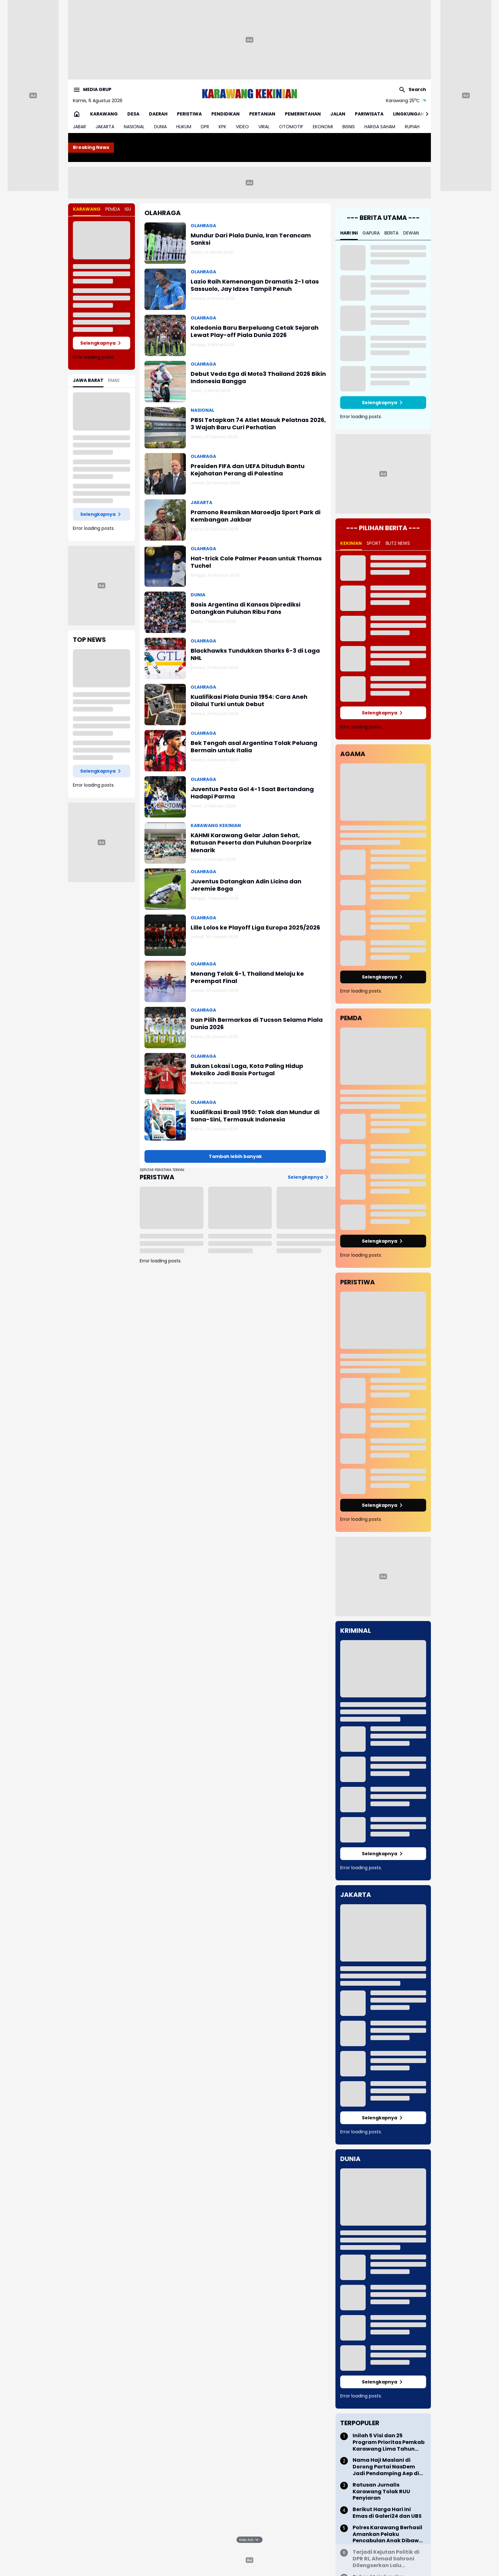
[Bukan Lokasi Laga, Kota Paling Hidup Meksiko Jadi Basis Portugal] (165, 1073)
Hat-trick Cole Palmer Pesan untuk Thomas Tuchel (256, 562)
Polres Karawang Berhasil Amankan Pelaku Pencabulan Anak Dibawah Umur (389, 2534)
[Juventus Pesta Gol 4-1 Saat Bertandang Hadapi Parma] (165, 797)
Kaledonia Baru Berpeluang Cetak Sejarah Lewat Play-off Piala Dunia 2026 (255, 331)
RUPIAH (412, 126)
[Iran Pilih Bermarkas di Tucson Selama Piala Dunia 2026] (165, 1027)
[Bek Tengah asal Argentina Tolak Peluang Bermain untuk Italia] (165, 750)
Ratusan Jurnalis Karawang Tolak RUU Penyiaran (381, 2492)
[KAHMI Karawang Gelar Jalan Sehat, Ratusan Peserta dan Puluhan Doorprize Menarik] (165, 843)
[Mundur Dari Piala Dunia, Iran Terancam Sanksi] (165, 243)
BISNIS (348, 126)
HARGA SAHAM (379, 126)
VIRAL (264, 126)
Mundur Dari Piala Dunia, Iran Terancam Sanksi (251, 239)
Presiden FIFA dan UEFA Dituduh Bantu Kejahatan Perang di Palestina (248, 469)
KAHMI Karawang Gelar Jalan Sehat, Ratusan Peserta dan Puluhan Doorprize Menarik (251, 843)
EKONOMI (323, 126)
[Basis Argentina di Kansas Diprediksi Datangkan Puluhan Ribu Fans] (165, 612)
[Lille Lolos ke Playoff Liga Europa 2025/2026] (165, 935)
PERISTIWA (189, 114)
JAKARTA (104, 126)
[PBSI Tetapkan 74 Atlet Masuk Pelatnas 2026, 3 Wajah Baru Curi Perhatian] (165, 427)
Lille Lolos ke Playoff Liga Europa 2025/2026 (255, 927)
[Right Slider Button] (424, 114)
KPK (222, 126)
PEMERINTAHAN (303, 114)
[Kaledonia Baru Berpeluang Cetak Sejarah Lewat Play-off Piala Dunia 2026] (165, 335)
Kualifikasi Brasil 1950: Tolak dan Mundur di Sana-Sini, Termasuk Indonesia (255, 1115)
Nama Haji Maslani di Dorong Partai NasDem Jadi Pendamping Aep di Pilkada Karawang (386, 2467)
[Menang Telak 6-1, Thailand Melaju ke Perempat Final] (165, 981)
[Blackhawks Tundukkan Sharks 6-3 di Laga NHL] (165, 658)
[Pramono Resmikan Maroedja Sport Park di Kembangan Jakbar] (165, 520)
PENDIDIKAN (225, 114)
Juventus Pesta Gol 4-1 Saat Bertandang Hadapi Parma (252, 792)
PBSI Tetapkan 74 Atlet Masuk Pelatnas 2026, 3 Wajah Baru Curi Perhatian (258, 423)
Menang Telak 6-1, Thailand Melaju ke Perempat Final (247, 977)
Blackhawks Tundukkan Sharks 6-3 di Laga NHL (255, 654)
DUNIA (160, 126)
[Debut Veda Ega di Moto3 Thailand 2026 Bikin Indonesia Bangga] (165, 381)
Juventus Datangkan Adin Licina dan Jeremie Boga (246, 885)
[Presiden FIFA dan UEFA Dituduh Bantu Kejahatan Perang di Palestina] (165, 474)
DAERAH (158, 114)
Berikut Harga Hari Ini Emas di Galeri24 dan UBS (387, 2513)
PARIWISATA (369, 114)
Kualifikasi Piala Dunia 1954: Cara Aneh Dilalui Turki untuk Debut (249, 700)
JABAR (79, 126)
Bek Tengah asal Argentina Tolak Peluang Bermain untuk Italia (254, 746)
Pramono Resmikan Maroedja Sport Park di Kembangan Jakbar (255, 516)
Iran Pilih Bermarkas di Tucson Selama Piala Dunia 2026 (257, 1023)
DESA (133, 114)
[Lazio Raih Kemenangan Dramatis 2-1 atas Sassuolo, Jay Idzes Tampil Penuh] (165, 289)
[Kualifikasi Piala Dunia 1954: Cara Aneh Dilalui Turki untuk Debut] (165, 704)
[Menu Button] (92, 89)
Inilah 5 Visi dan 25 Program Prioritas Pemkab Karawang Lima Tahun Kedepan (389, 2442)
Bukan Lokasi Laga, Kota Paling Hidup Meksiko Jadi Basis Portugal (247, 1069)
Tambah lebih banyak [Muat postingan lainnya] (235, 1156)
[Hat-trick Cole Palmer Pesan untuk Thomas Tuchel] (165, 566)
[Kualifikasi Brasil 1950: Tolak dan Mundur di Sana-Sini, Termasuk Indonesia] (165, 1120)
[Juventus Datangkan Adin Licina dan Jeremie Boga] (165, 889)
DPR (205, 126)
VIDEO (242, 126)
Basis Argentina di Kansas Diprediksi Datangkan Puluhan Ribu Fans (245, 608)
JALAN (337, 114)
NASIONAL (134, 126)
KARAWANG (104, 114)
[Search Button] (412, 89)
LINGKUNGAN (408, 114)
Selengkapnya (101, 343)
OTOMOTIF (291, 126)
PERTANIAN (262, 114)
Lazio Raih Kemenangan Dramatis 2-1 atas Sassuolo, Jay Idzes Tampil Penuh (255, 285)
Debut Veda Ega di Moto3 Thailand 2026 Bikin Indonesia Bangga (258, 377)
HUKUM (183, 126)
